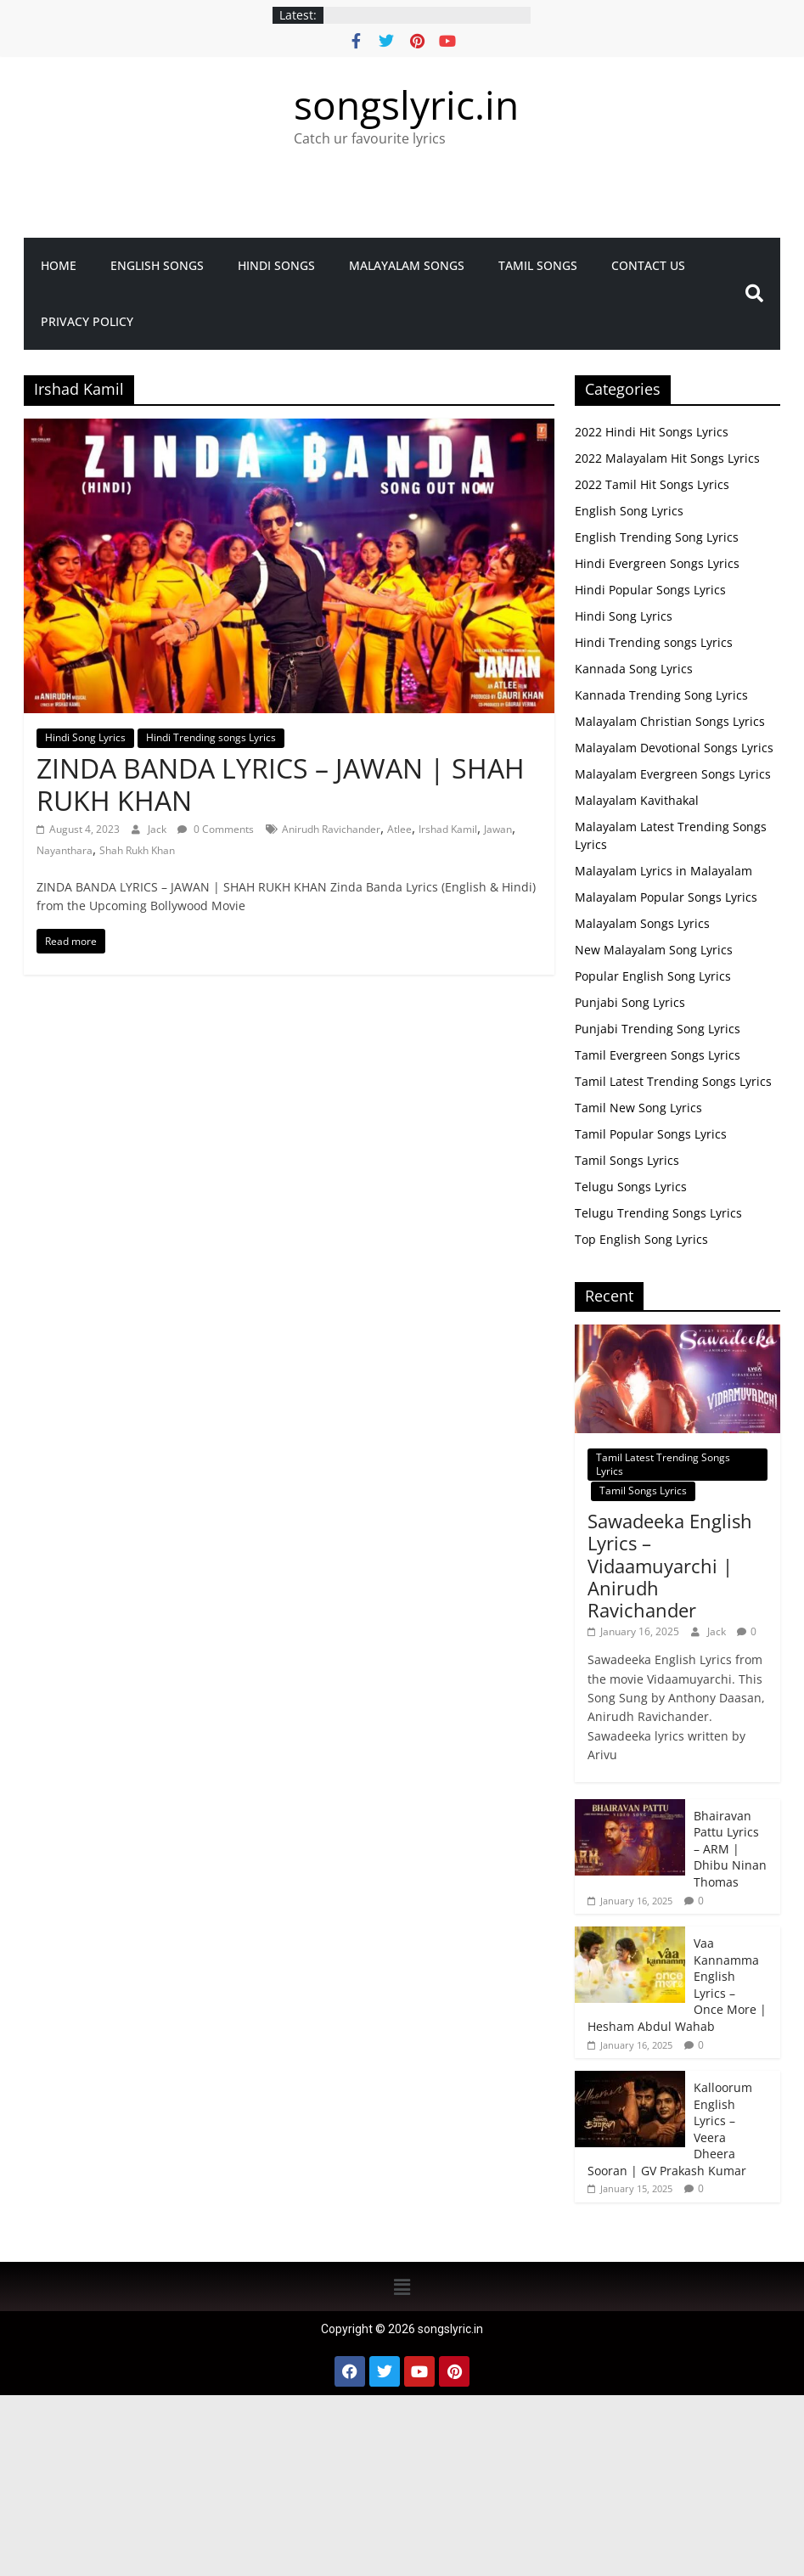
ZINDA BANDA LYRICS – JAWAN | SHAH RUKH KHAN (281, 784)
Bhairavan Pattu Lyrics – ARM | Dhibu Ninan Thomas (730, 1849)
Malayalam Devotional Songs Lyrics (674, 748)
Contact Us (648, 265)
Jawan (498, 829)
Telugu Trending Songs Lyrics (658, 1213)
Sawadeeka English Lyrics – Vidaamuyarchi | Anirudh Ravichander (670, 1565)
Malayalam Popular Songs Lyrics (666, 897)
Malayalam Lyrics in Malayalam (663, 871)
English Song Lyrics (629, 511)
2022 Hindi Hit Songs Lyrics (651, 432)
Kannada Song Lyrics (634, 669)
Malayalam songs (406, 265)
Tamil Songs (537, 265)
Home (58, 265)
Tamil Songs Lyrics (627, 1160)
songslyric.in (406, 104)
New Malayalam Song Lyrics (654, 950)
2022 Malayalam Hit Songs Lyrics (667, 458)
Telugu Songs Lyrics (631, 1186)
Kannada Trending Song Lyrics (661, 695)
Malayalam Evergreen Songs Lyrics (673, 774)
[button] (401, 2286)
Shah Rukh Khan (137, 850)
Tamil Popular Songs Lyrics (651, 1134)
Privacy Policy (87, 321)
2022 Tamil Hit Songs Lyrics (652, 484)
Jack (158, 829)
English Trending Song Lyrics (657, 537)
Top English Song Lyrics (641, 1239)
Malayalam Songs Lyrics (642, 923)
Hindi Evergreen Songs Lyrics (657, 563)
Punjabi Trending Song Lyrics (657, 1029)
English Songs (157, 265)
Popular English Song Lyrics (653, 976)
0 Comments (215, 829)
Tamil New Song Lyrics (638, 1108)
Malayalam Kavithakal (637, 800)
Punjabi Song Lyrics (630, 1002)
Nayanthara (65, 850)
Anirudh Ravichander (331, 829)
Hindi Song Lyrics (85, 737)
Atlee (399, 829)
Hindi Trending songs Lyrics (211, 737)
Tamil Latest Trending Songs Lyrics (673, 1081)
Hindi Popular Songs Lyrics (650, 590)
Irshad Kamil (448, 829)
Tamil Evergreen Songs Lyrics (657, 1055)
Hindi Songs (276, 265)
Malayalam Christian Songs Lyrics (670, 721)
